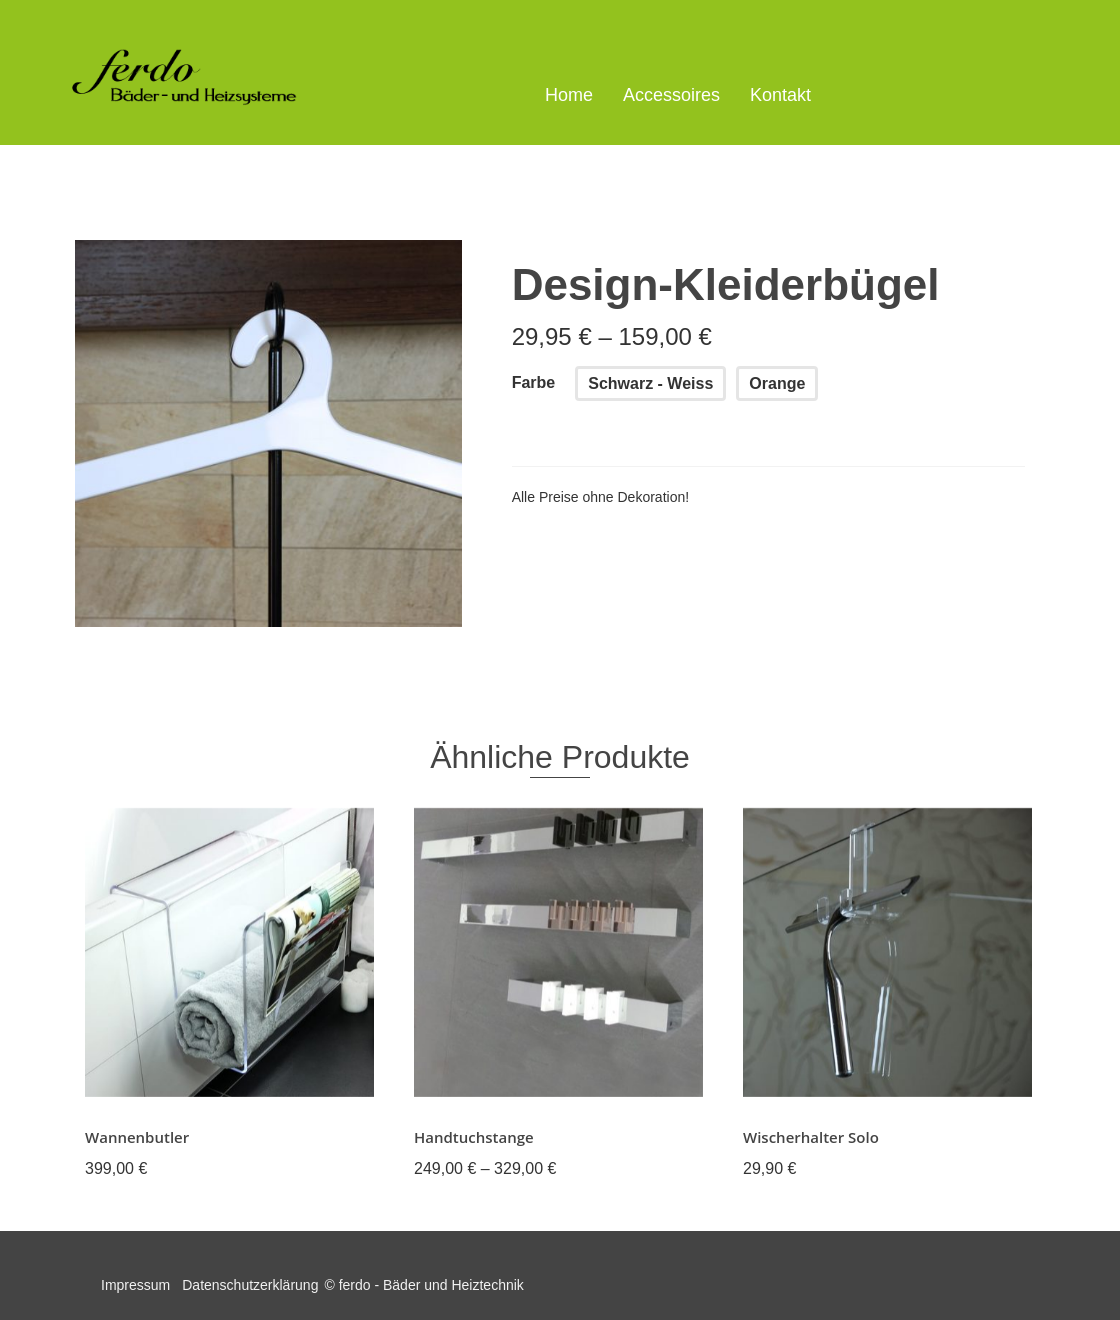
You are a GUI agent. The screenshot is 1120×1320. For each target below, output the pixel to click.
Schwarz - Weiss (650, 383)
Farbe (534, 382)
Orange (777, 383)
